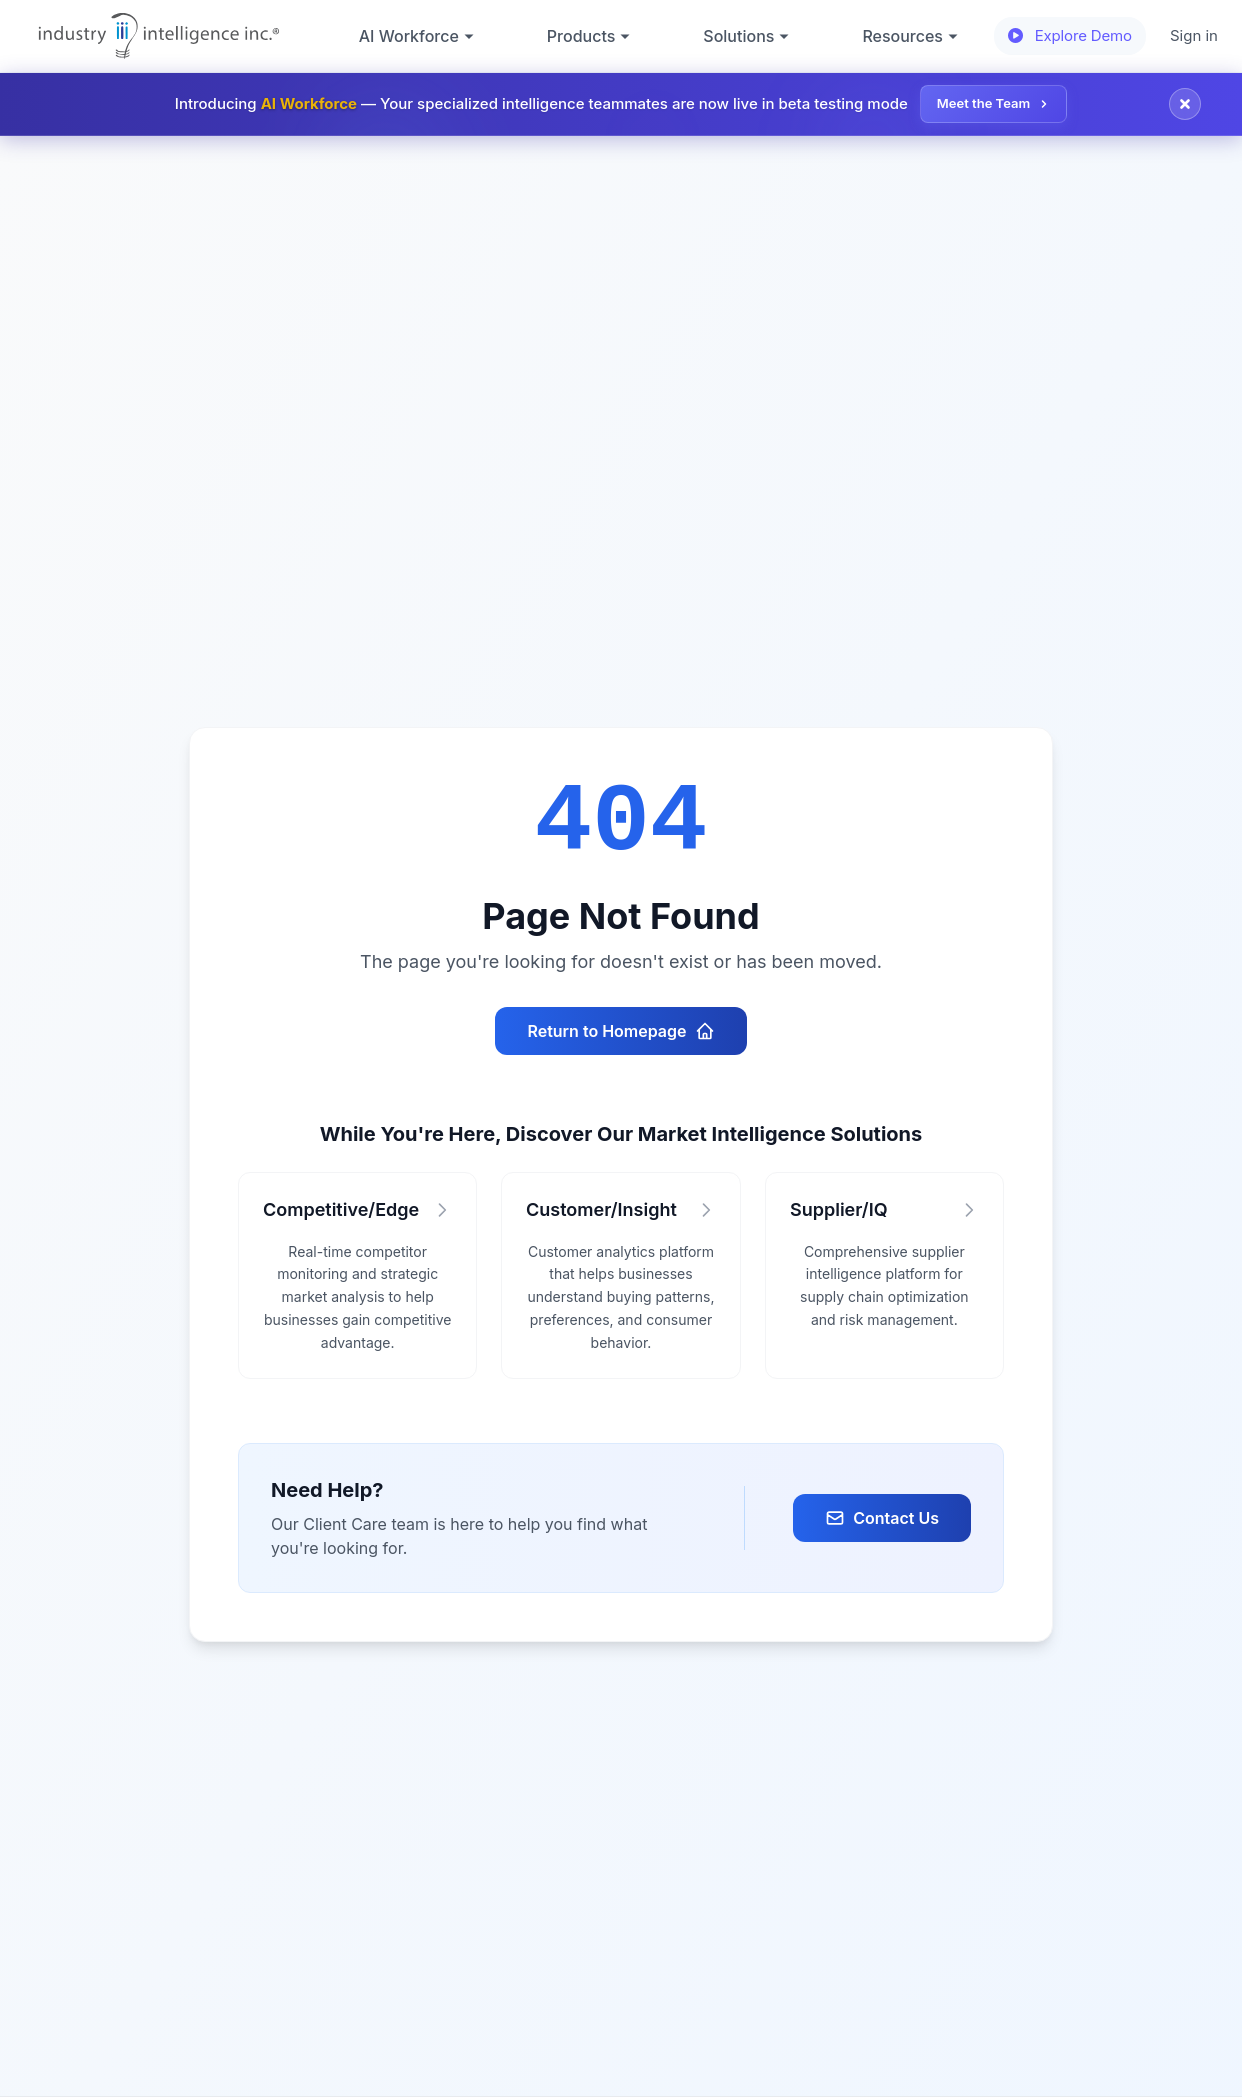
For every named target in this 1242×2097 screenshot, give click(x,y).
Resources (910, 36)
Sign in (1194, 35)
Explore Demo (1070, 35)
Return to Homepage (620, 1031)
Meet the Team (993, 103)
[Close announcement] (1185, 104)
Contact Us (882, 1518)
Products (589, 36)
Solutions (746, 36)
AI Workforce (417, 36)
